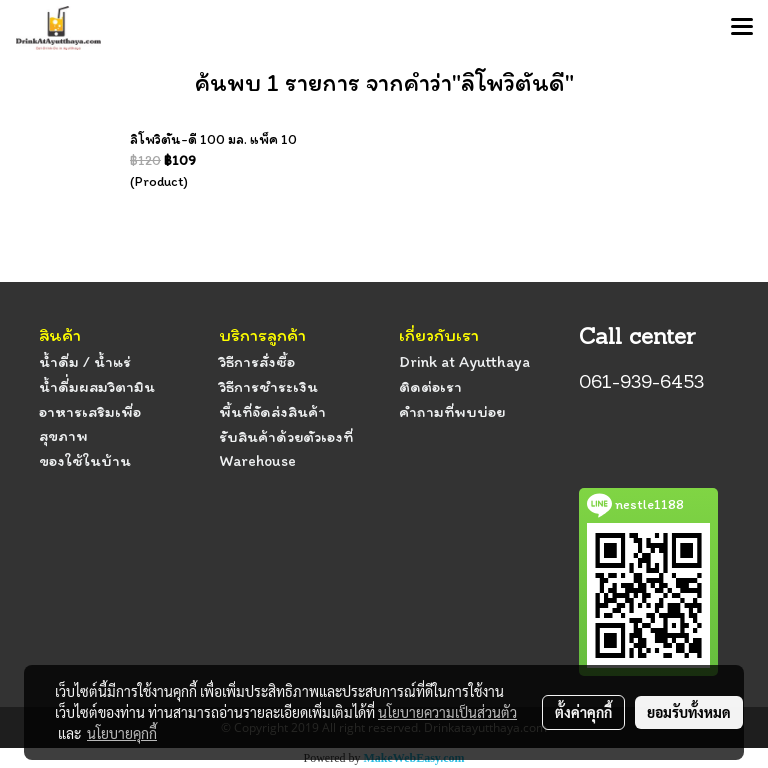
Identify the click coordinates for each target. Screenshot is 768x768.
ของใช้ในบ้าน (85, 460)
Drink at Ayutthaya (464, 361)
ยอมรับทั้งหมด (689, 712)
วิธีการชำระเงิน (268, 386)
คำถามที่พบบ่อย (452, 411)
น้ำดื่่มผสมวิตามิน (97, 386)
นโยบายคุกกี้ (122, 733)
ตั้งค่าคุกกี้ (583, 712)
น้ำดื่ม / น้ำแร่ (85, 361)
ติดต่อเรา (430, 386)
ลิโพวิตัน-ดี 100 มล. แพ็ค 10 (213, 139)
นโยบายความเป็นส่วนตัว (447, 712)
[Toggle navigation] (742, 28)
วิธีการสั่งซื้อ (257, 361)
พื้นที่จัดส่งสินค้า (272, 411)
